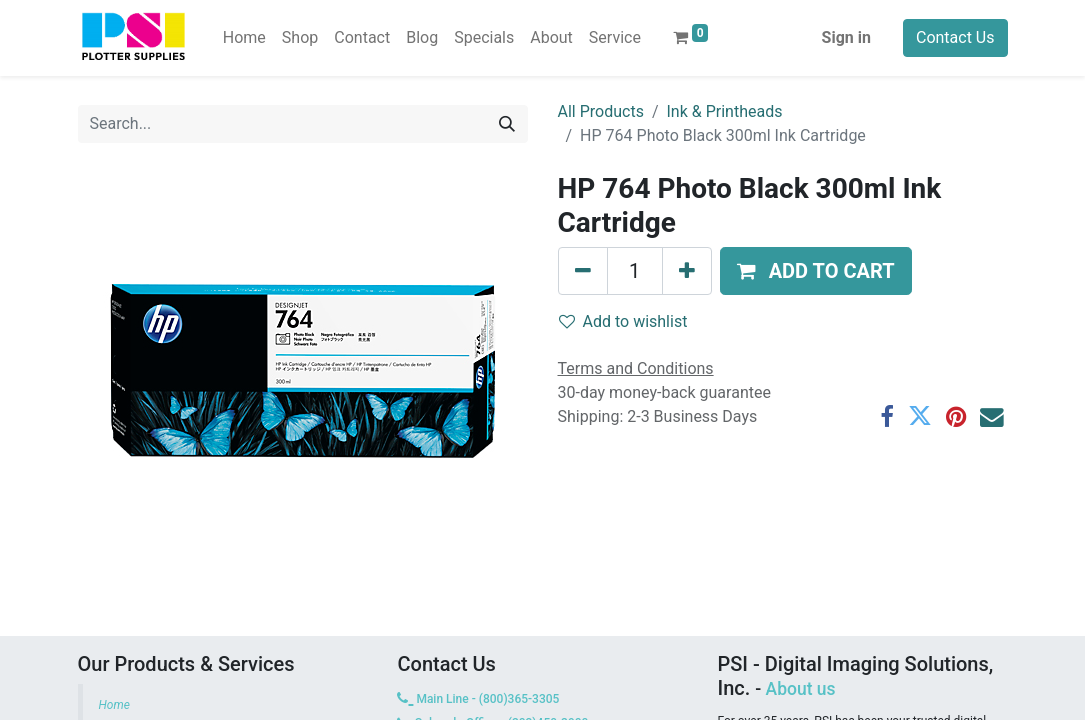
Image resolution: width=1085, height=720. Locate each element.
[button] (816, 271)
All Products (601, 111)
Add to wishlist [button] (623, 321)
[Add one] (687, 271)
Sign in (846, 37)
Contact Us (955, 37)
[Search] (507, 124)
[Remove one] (583, 271)
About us (801, 689)
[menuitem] (244, 38)
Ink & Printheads (725, 111)
